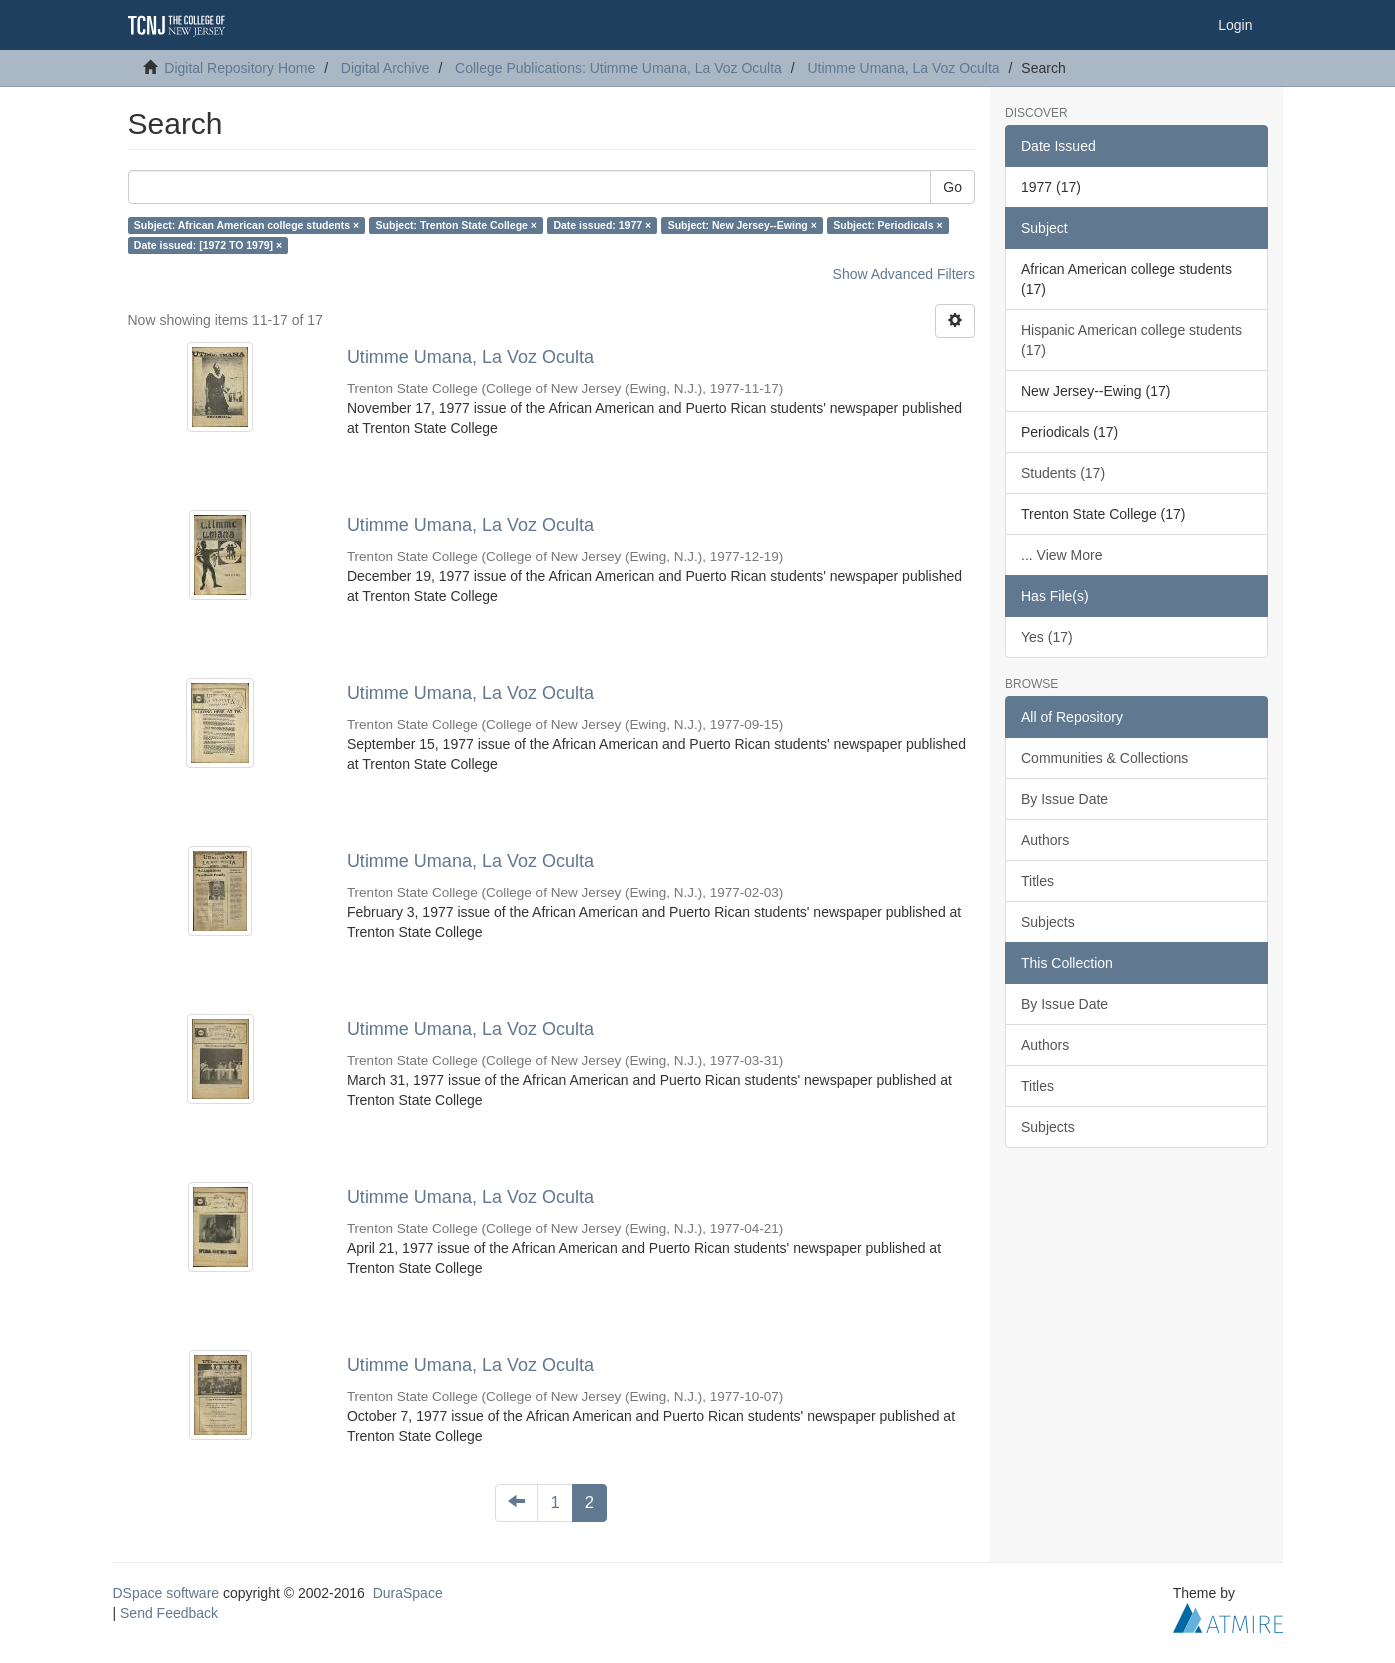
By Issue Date (1064, 799)
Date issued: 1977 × (602, 225)
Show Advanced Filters (904, 274)
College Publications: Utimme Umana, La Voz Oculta (618, 68)
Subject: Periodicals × (887, 225)
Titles (1037, 881)
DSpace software (166, 1593)
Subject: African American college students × (246, 225)
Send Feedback (169, 1613)
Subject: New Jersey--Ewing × (742, 225)
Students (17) (1063, 473)
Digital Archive (385, 68)
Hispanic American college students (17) (1131, 340)
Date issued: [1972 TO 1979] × (208, 245)
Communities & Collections (1104, 758)
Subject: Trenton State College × (456, 225)
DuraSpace (408, 1593)
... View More (1061, 555)
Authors (1045, 840)
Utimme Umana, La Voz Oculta (903, 68)
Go (952, 187)
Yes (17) (1047, 637)
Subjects (1048, 922)
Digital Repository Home (239, 68)
